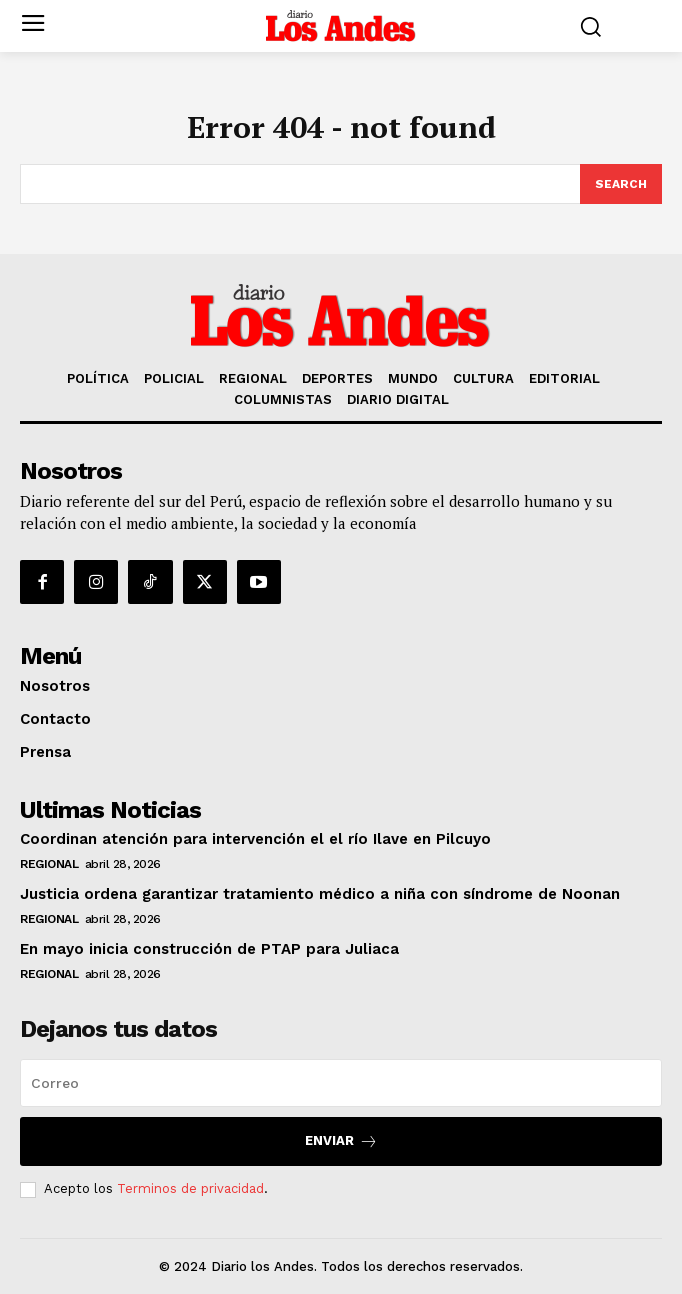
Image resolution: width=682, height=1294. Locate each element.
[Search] (621, 184)
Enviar (341, 1141)
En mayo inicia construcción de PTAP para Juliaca (209, 949)
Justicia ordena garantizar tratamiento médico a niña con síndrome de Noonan (320, 894)
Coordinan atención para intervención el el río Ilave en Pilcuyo (255, 839)
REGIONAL (49, 864)
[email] (341, 1083)
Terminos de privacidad (190, 1188)
